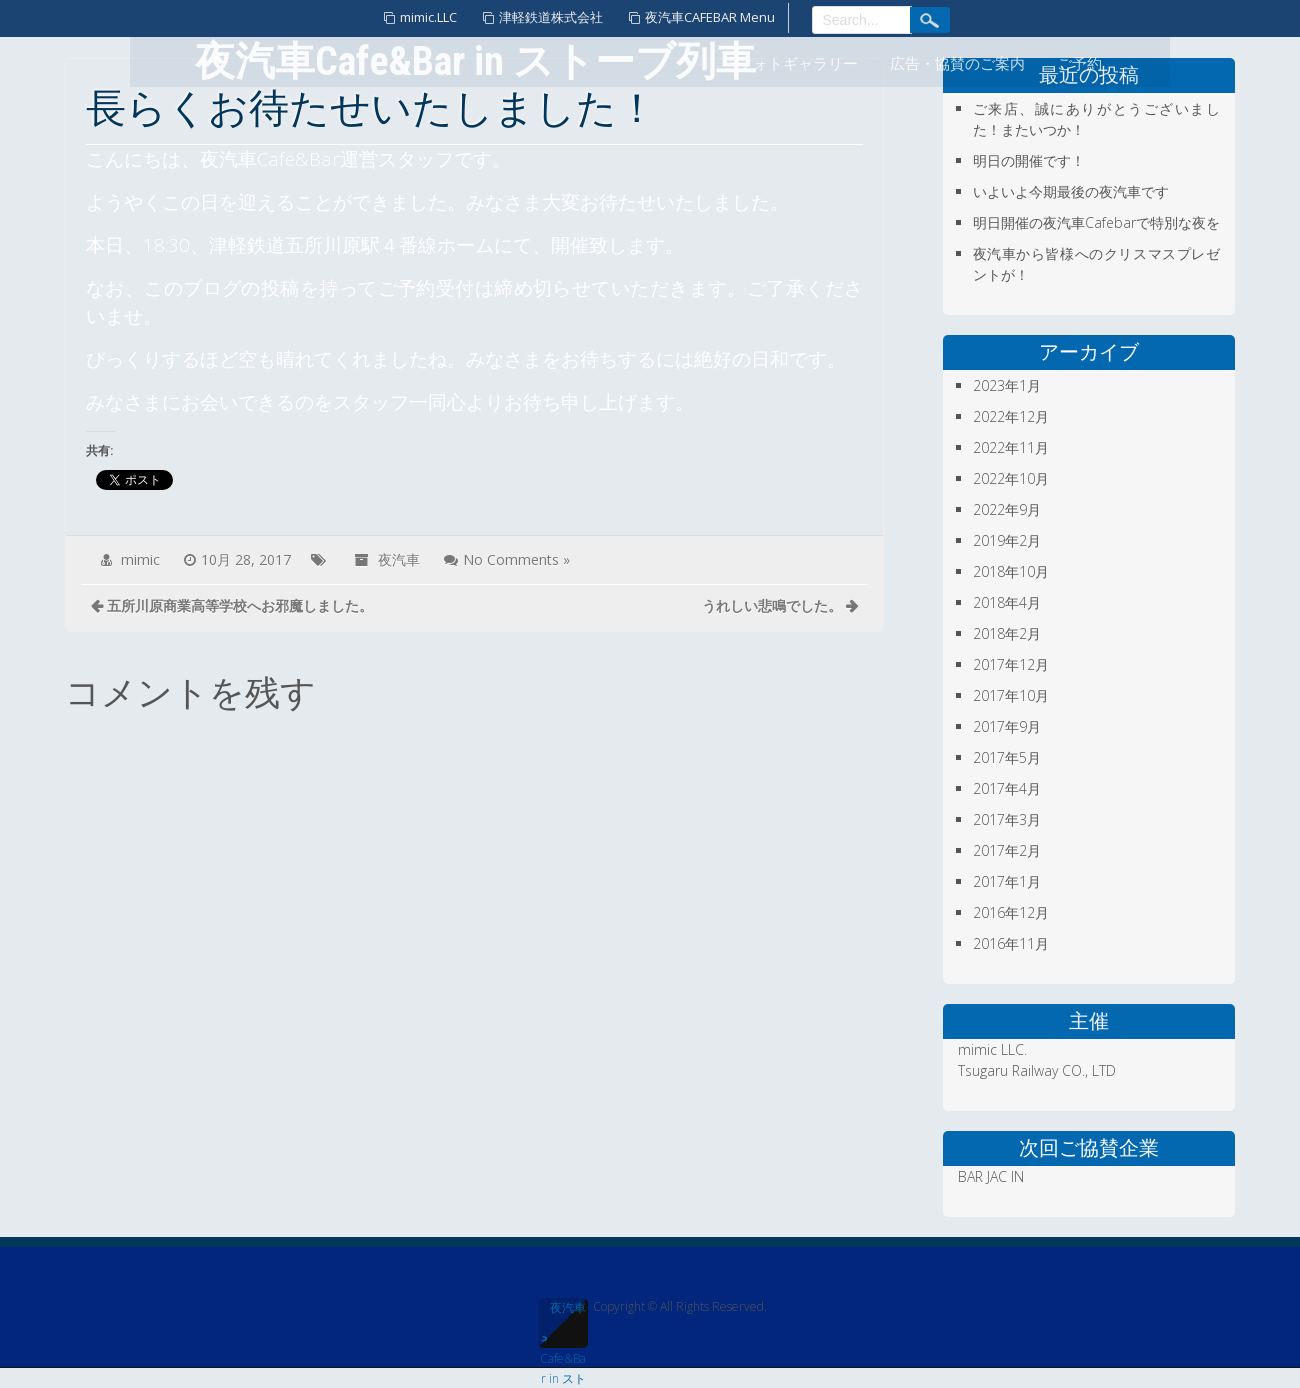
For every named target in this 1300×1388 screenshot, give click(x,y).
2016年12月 (1011, 912)
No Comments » (516, 559)
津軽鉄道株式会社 (551, 17)
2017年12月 (1011, 664)
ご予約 (1079, 64)
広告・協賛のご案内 (957, 64)
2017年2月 (1007, 850)
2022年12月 (1011, 416)
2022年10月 (1011, 478)
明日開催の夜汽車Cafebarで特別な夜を (1096, 222)
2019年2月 (1007, 540)
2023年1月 (1007, 385)
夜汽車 (399, 559)
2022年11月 (1011, 447)
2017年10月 (1011, 695)
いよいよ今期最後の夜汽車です (1071, 191)
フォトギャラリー (798, 64)
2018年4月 (1007, 602)
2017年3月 (1007, 819)
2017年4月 (1007, 788)
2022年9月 (1007, 509)
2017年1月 (1007, 881)
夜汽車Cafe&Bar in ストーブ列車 (563, 1323)
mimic (140, 559)
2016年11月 (1011, 943)
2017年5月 (1007, 757)
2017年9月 (1007, 726)
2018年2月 (1007, 633)
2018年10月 (1011, 571)
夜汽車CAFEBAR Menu (710, 17)
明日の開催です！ (1029, 160)
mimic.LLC (428, 17)
